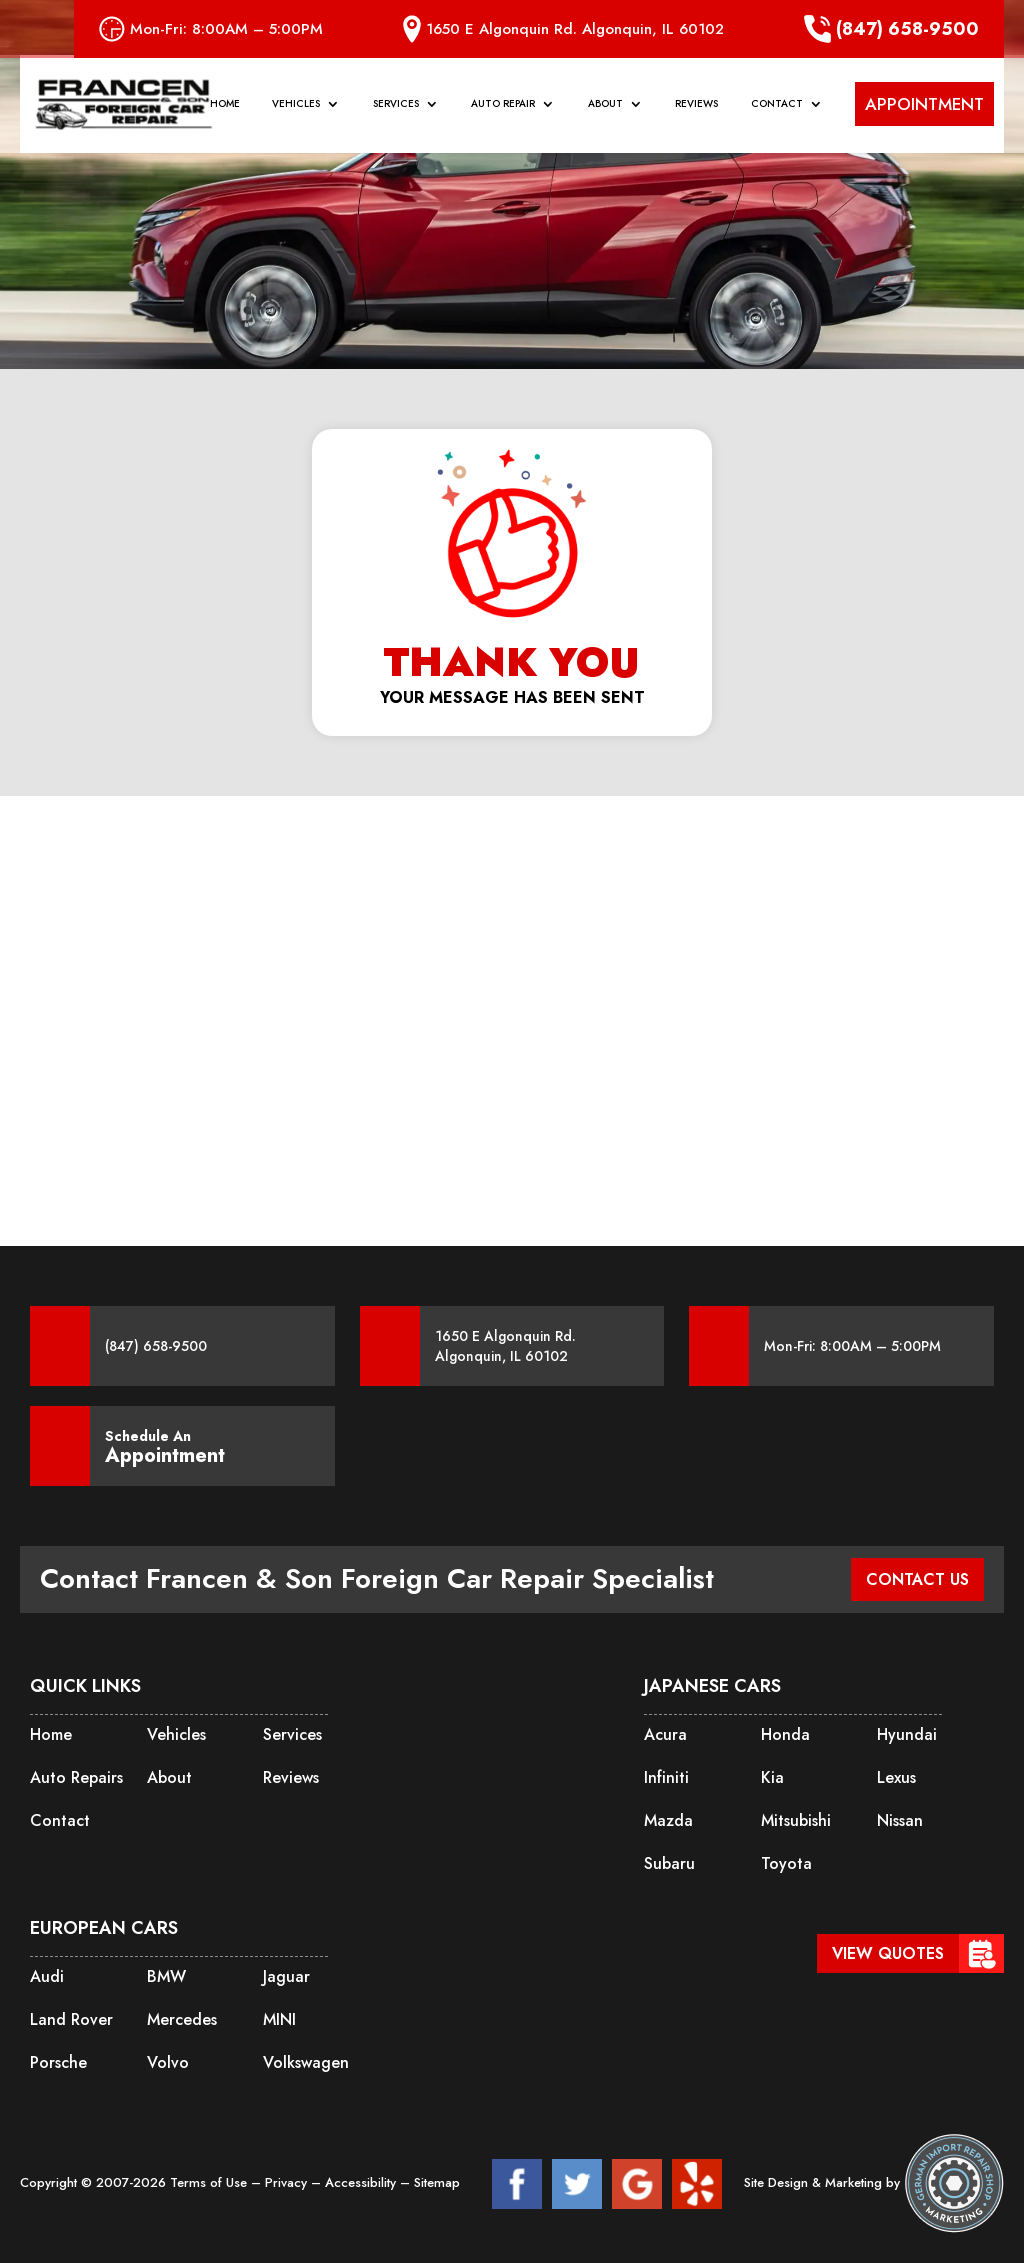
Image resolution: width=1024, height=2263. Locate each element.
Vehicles (296, 107)
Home (225, 107)
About (605, 107)
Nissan (900, 1820)
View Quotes (888, 1953)
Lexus (896, 1777)
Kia (772, 1777)
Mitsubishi (796, 1820)
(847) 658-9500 (891, 29)
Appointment (165, 1456)
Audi (47, 1976)
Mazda (668, 1820)
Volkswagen (306, 2062)
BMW (166, 1976)
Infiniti (666, 1777)
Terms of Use (210, 2182)
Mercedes (182, 2019)
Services (396, 107)
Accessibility (362, 2182)
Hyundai (907, 1734)
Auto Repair (503, 107)
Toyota (786, 1863)
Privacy (288, 2182)
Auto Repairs (76, 1777)
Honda (785, 1734)
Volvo (168, 2062)
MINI (279, 2019)
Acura (665, 1734)
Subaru (669, 1863)
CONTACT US (917, 1579)
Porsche (58, 2062)
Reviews (696, 107)
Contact (777, 107)
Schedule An (165, 1446)
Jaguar (286, 1976)
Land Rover (71, 2019)
